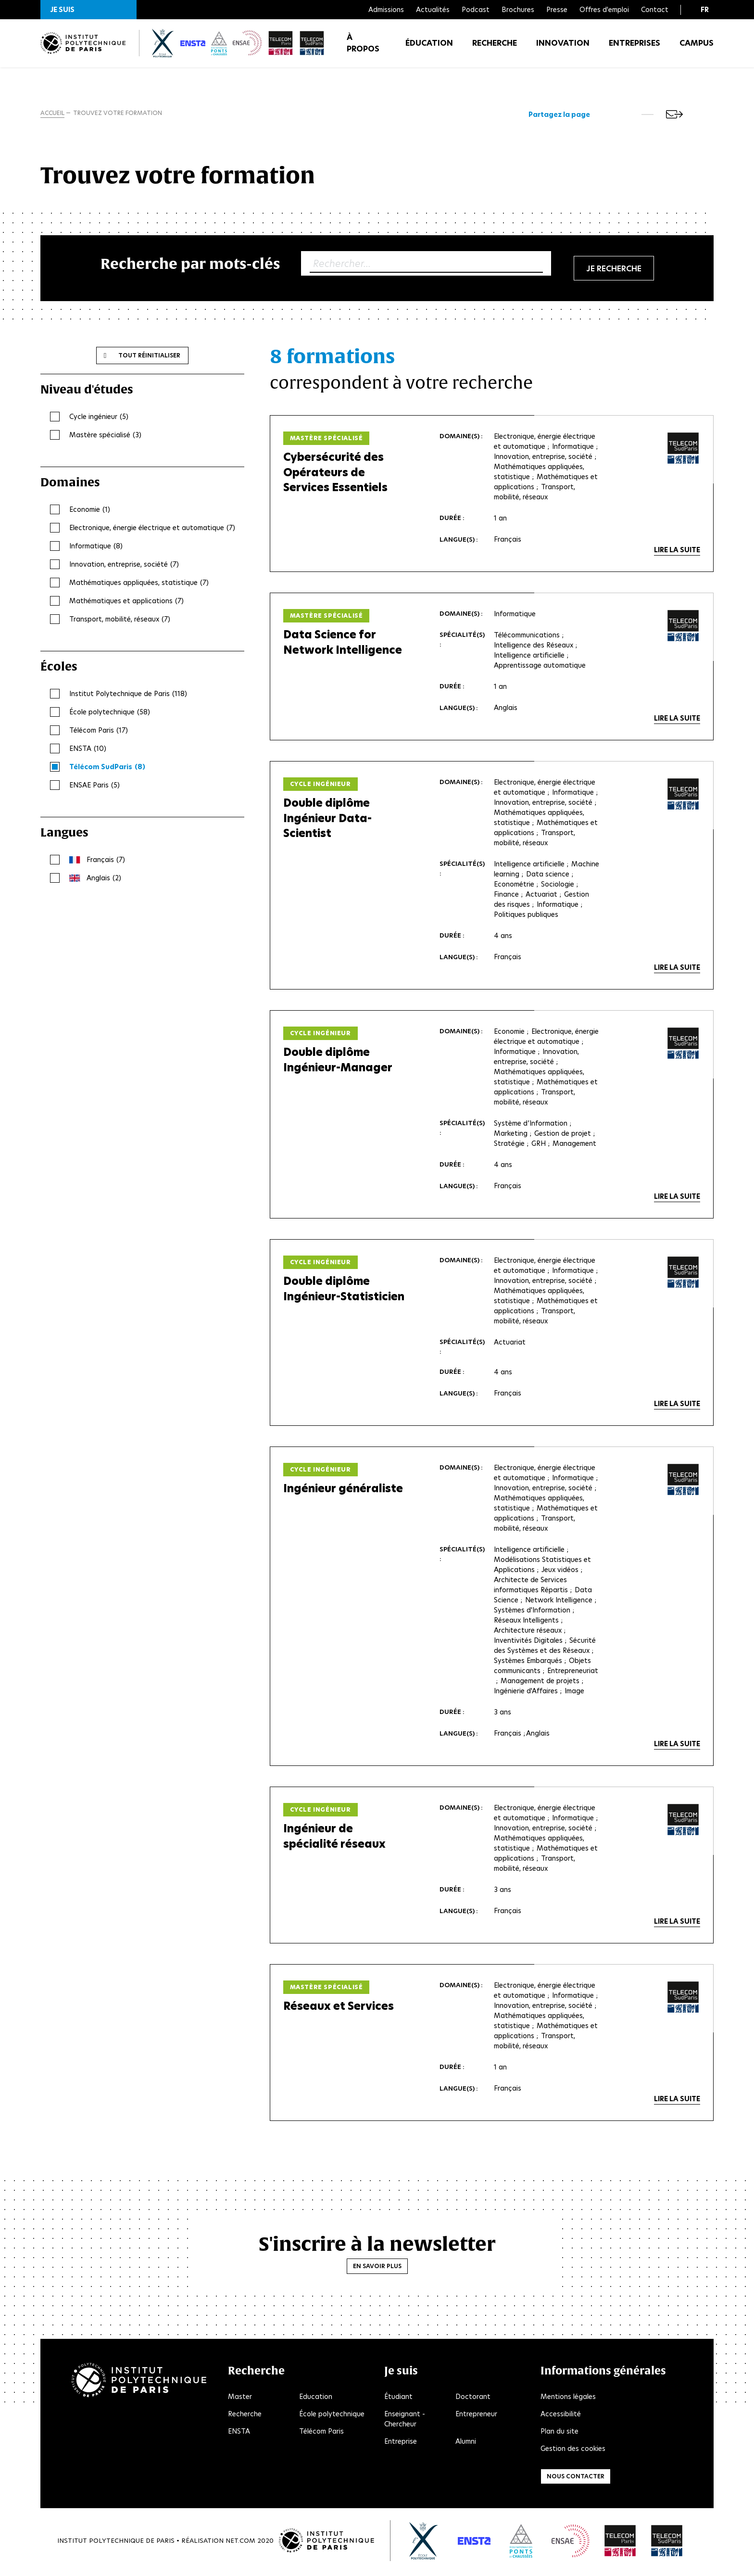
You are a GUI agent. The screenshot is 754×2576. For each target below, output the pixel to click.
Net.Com (240, 2542)
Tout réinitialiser (149, 357)
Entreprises (634, 47)
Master (240, 2399)
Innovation (563, 47)
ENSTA (239, 2433)
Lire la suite (677, 552)
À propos (363, 48)
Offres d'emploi (604, 9)
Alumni (465, 2444)
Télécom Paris (321, 2433)
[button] (88, 9)
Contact (654, 9)
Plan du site (559, 2433)
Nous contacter (575, 2478)
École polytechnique (331, 2416)
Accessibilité (560, 2416)
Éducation (429, 47)
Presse (556, 9)
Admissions (386, 9)
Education (315, 2399)
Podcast (476, 9)
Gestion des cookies (572, 2451)
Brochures (518, 9)
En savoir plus (377, 2268)
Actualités (433, 9)
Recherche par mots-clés (190, 265)
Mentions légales (568, 2399)
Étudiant (398, 2399)
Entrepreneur (476, 2416)
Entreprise (400, 2444)
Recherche (494, 47)
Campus (696, 47)
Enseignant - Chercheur (404, 2421)
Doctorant (472, 2399)
